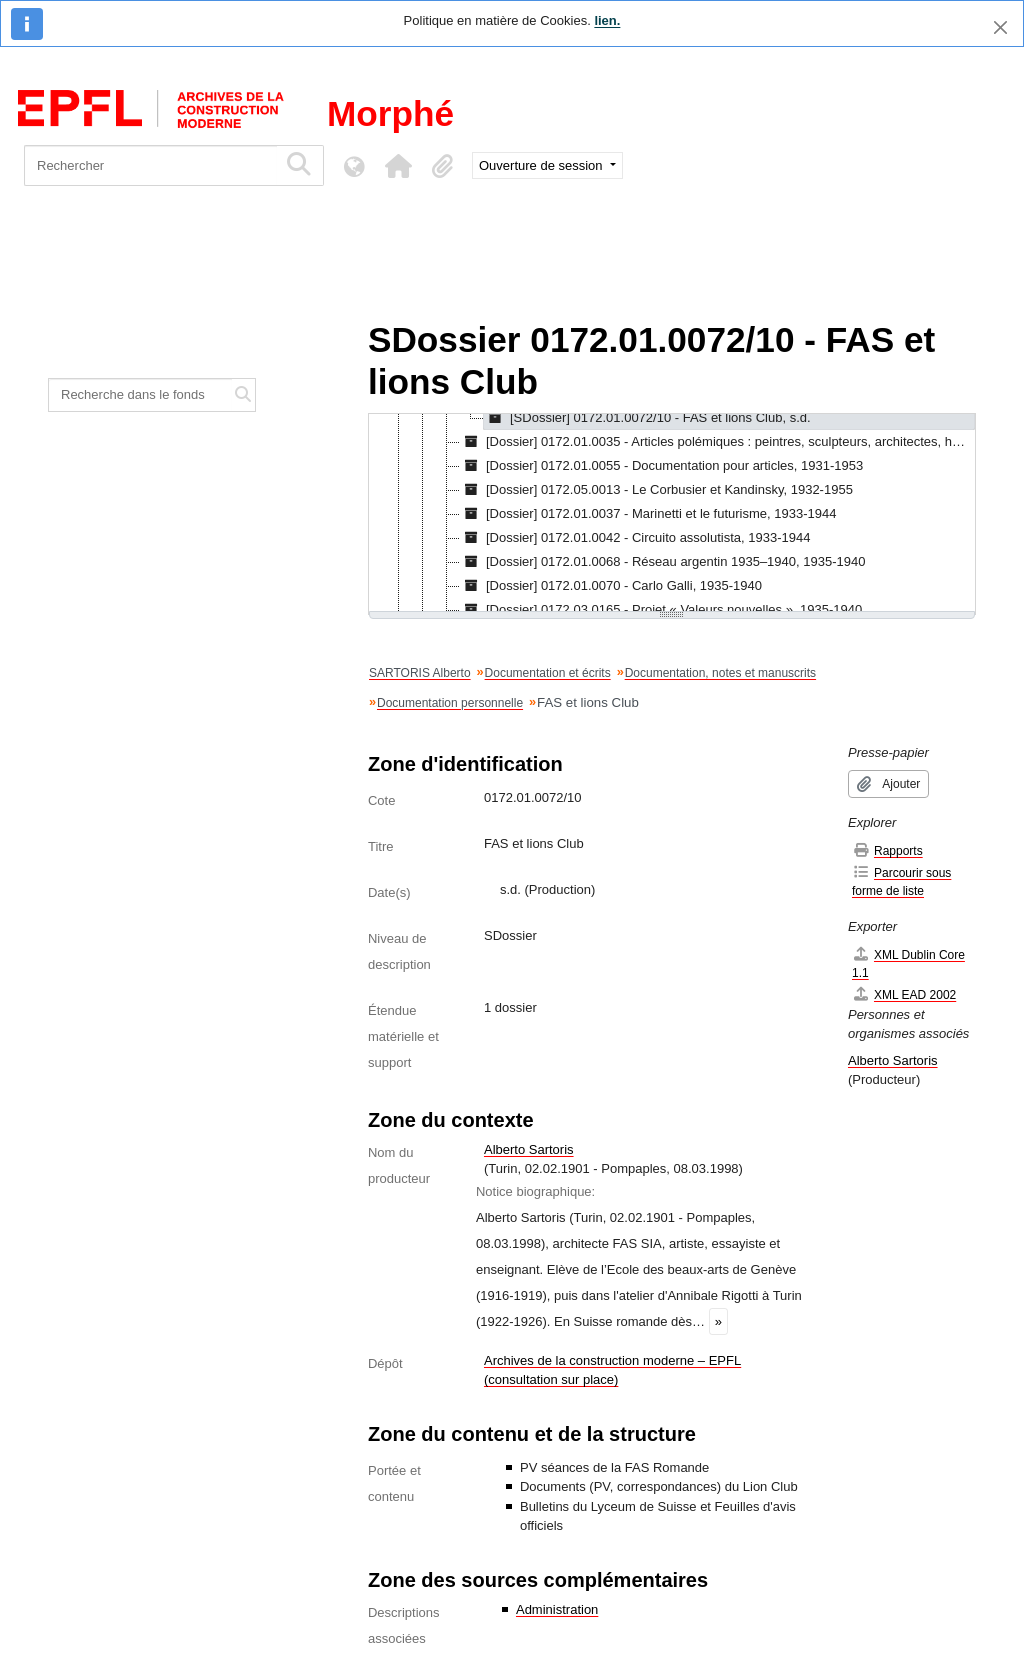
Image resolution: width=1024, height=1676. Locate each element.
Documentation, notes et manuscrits (720, 673)
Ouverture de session (542, 165)
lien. (607, 20)
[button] (398, 166)
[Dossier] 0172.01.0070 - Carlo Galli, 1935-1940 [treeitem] (611, 586)
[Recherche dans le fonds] (140, 395)
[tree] (672, 514)
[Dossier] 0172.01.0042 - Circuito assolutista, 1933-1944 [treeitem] (635, 538)
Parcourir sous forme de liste (901, 881)
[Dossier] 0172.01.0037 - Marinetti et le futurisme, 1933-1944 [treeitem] (648, 514)
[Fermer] (1000, 27)
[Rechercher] (150, 165)
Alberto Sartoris (529, 1149)
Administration (557, 1609)
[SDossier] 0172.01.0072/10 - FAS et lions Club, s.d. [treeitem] (647, 418)
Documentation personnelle (450, 703)
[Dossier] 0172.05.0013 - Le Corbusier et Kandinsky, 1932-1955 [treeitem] (656, 490)
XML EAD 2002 (904, 994)
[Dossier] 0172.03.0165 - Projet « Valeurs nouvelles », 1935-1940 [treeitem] (661, 610)
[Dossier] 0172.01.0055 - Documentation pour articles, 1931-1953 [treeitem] (661, 466)
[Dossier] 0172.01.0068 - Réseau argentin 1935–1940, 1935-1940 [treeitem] (662, 562)
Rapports (887, 850)
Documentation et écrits (548, 673)
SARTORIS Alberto (420, 673)
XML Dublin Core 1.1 (908, 963)
